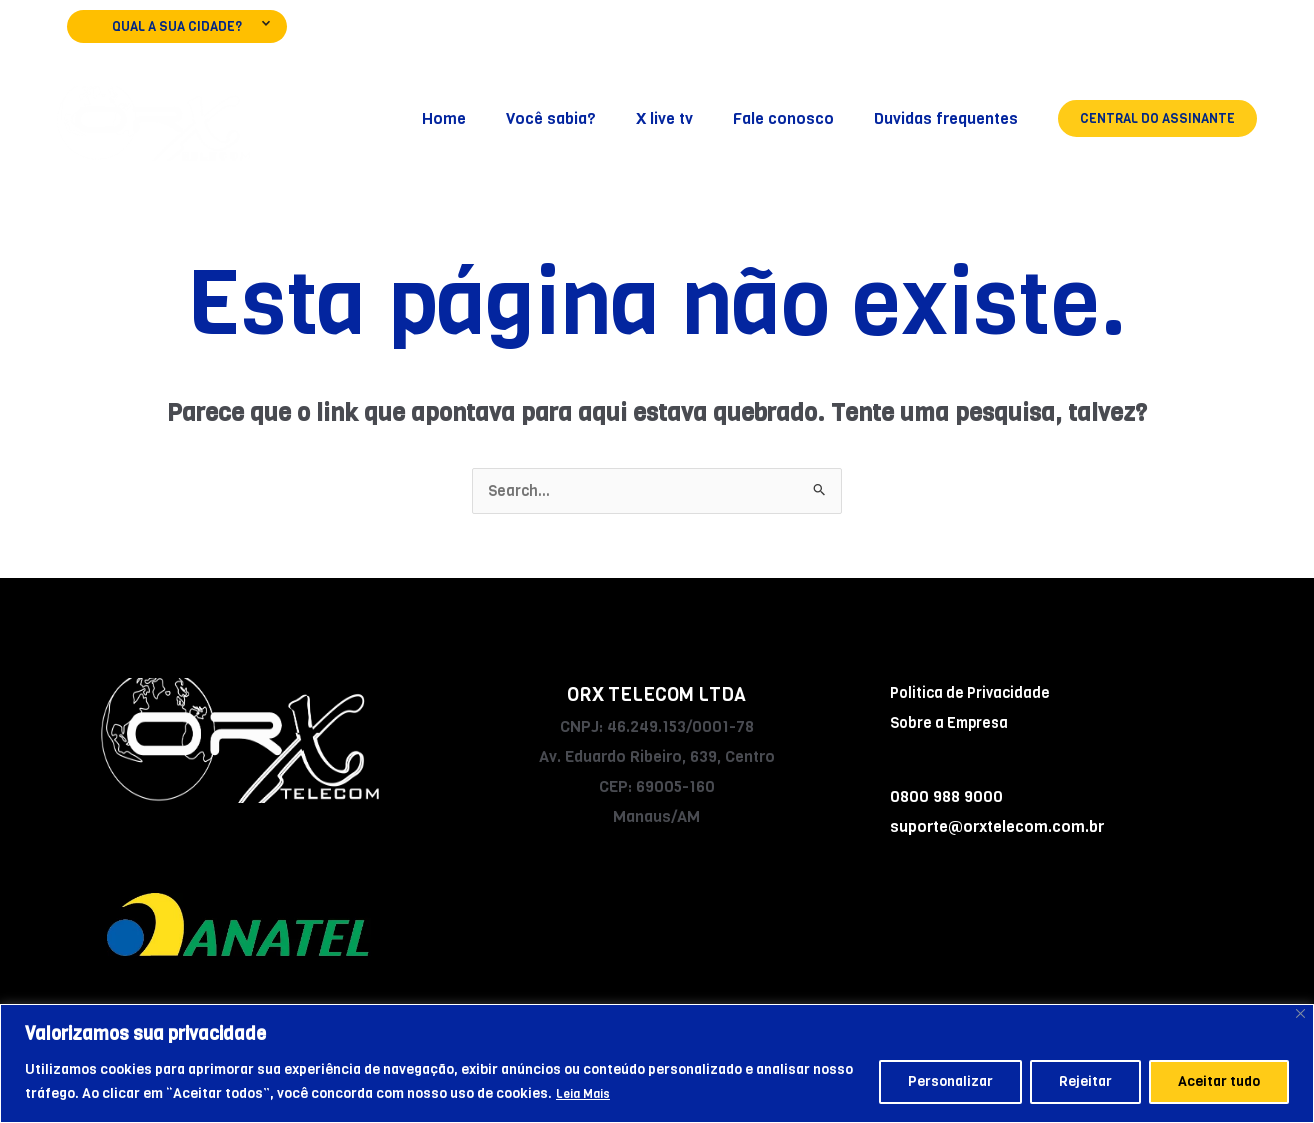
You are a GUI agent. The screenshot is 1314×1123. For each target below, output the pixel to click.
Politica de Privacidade (974, 693)
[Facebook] (1130, 35)
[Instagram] (1187, 35)
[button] (1157, 118)
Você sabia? (579, 118)
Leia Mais (587, 1093)
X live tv (684, 118)
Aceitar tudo (1219, 1081)
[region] (657, 1063)
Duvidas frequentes (950, 118)
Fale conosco (795, 118)
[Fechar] (1300, 1013)
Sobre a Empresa (953, 723)
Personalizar (950, 1081)
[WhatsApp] (1244, 35)
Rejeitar (1085, 1081)
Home (480, 118)
